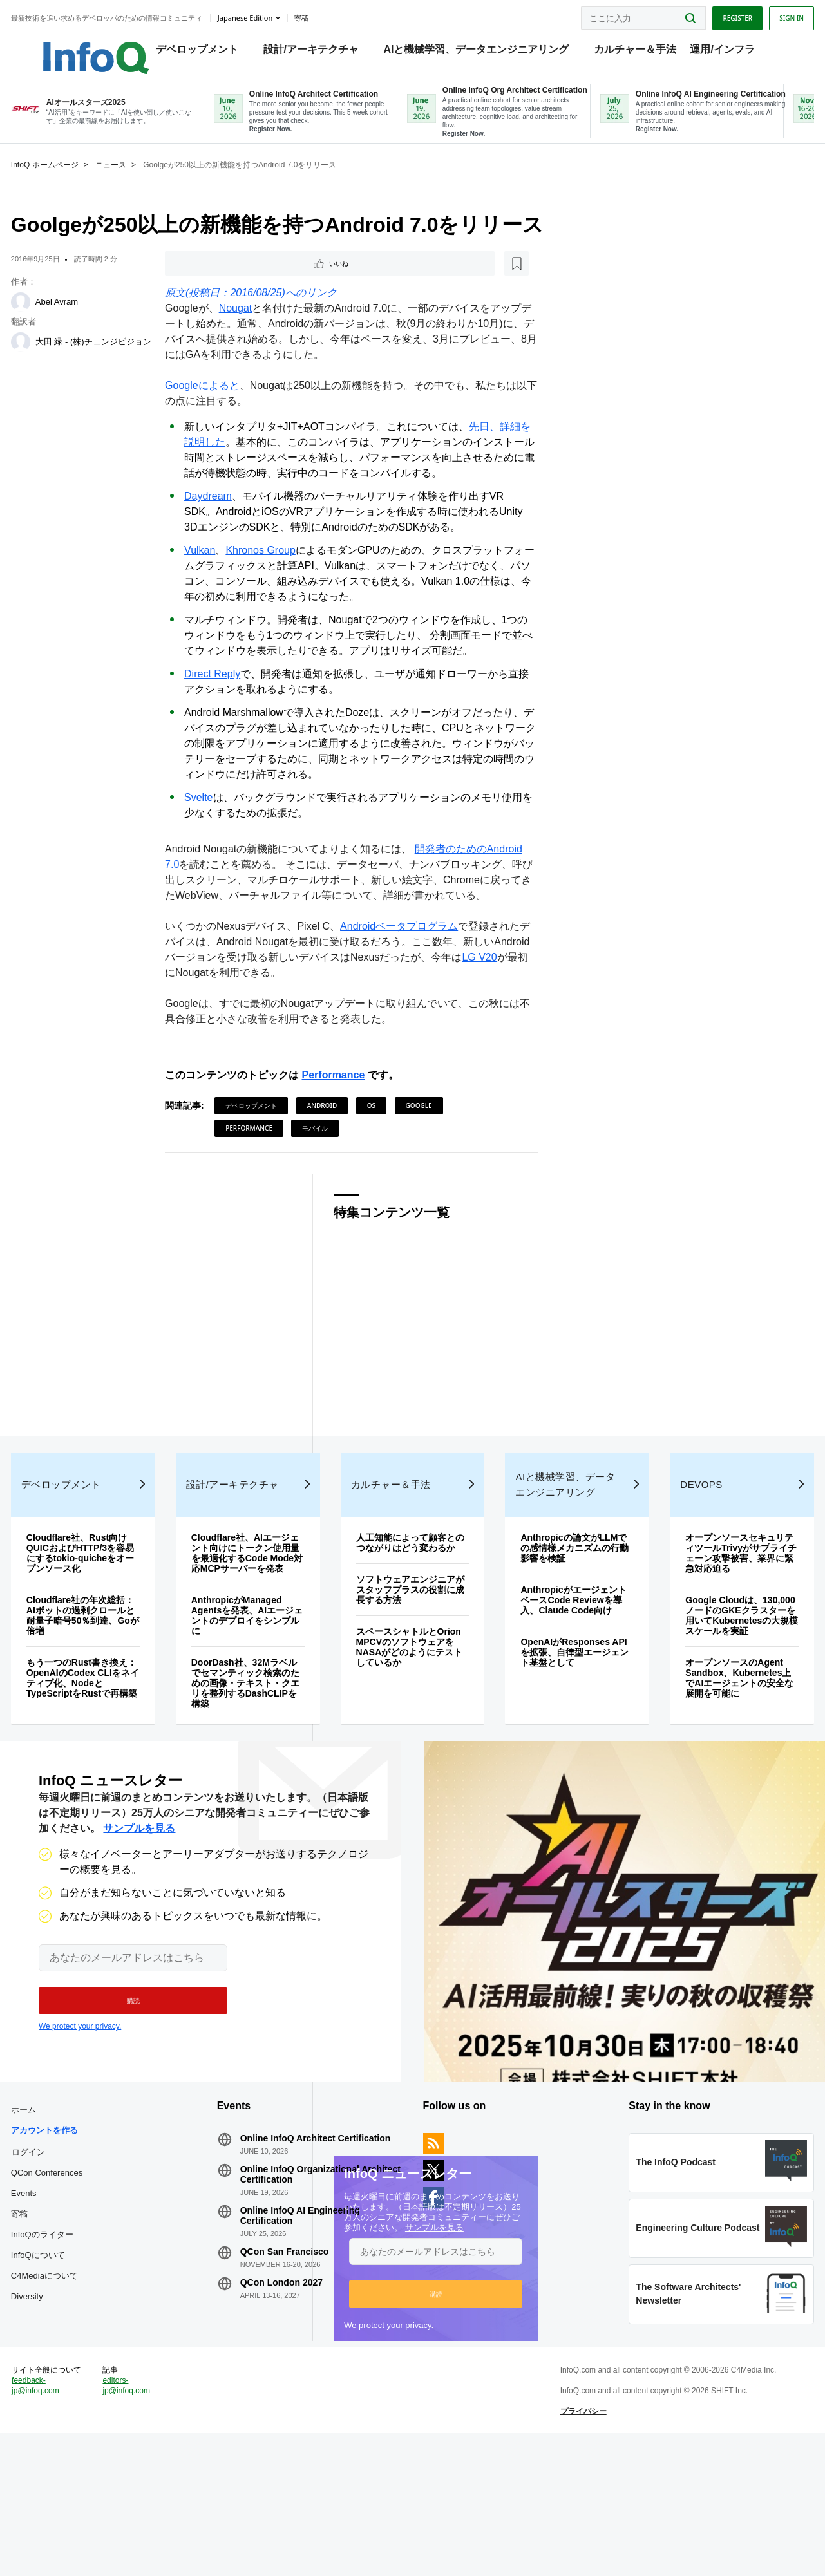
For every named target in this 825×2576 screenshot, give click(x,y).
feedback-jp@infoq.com (63, 2524)
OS (380, 1140)
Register (710, 14)
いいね (210, 282)
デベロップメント (204, 51)
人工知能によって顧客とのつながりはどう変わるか (410, 1610)
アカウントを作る (72, 2231)
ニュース (138, 182)
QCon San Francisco (298, 2363)
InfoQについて (66, 2356)
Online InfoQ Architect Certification (301, 2244)
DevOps (684, 1547)
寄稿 (47, 2315)
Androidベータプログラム (409, 961)
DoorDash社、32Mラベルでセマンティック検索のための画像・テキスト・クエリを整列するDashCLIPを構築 (257, 1756)
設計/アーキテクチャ (318, 51)
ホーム (51, 2210)
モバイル (324, 1163)
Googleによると (212, 405)
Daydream (218, 516)
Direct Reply (222, 693)
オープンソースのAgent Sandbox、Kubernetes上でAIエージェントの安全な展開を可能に (718, 1751)
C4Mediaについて (72, 2377)
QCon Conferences (74, 2274)
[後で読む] (254, 282)
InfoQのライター (70, 2335)
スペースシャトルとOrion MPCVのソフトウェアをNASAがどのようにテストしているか (410, 1720)
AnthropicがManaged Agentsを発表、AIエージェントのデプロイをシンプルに (257, 1688)
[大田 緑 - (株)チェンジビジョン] (48, 359)
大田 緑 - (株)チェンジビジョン (112, 360)
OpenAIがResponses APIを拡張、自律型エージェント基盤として (563, 1715)
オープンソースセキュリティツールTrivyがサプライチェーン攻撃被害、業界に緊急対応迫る (718, 1616)
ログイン (56, 2253)
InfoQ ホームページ (72, 182)
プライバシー (574, 2539)
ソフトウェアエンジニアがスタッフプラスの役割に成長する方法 (410, 1663)
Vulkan (209, 570)
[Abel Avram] (48, 319)
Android (331, 1140)
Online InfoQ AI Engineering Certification (314, 2327)
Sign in (764, 14)
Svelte (208, 817)
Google (428, 1140)
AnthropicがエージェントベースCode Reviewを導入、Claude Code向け (565, 1663)
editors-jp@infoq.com (148, 2514)
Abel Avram (84, 319)
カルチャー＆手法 (642, 51)
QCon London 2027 (295, 2394)
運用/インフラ (729, 51)
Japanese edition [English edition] (272, 15)
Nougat (244, 328)
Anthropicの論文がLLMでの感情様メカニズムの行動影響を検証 (564, 1610)
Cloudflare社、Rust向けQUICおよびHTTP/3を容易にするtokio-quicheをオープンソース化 (104, 1616)
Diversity (55, 2397)
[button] (426, 2347)
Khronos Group (270, 570)
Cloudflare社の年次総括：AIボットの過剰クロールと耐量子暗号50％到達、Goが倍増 (104, 1678)
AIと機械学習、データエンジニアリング (483, 51)
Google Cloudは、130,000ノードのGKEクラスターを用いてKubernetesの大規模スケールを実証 (717, 1683)
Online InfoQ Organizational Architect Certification (313, 2285)
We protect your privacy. (379, 2378)
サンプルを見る (425, 2281)
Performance (342, 1110)
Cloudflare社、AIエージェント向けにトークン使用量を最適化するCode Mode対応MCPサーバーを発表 (257, 1621)
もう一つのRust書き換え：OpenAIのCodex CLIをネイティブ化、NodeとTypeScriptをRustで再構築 (100, 1746)
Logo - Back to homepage (92, 46)
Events (51, 2294)
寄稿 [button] (329, 15)
